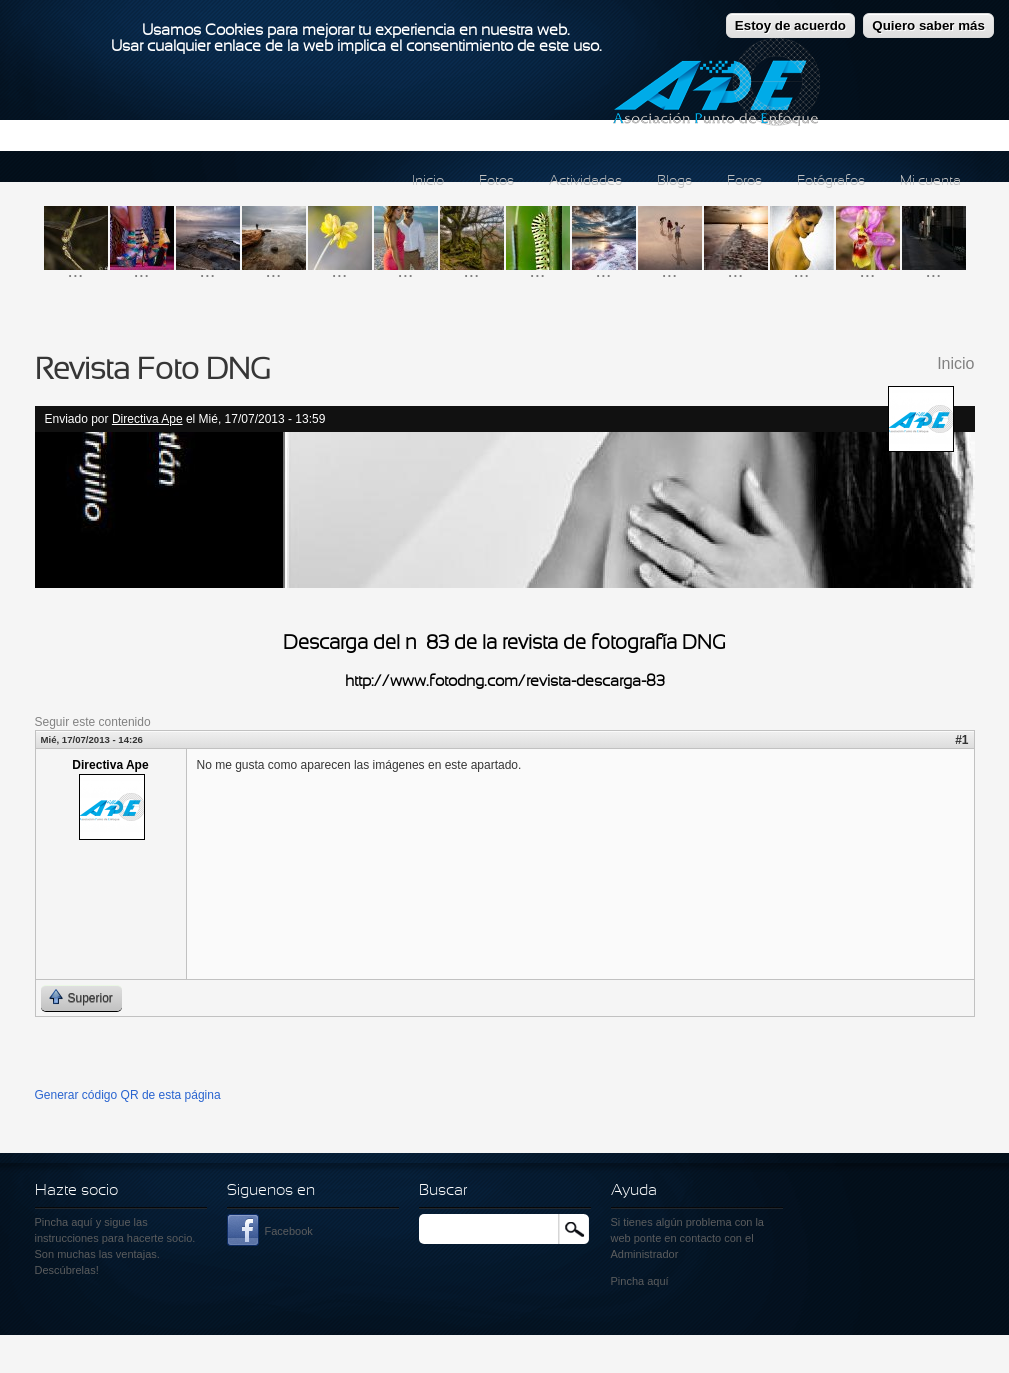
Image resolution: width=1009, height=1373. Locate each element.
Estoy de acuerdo (790, 14)
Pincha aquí (64, 1222)
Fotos (496, 181)
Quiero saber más (928, 14)
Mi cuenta (930, 181)
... (76, 270)
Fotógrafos (831, 181)
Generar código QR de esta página (128, 1095)
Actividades (585, 181)
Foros (744, 181)
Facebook (289, 1231)
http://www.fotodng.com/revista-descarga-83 (505, 682)
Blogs (674, 181)
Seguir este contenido (93, 722)
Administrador (645, 1254)
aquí (657, 1281)
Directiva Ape (147, 419)
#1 (961, 740)
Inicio (428, 181)
